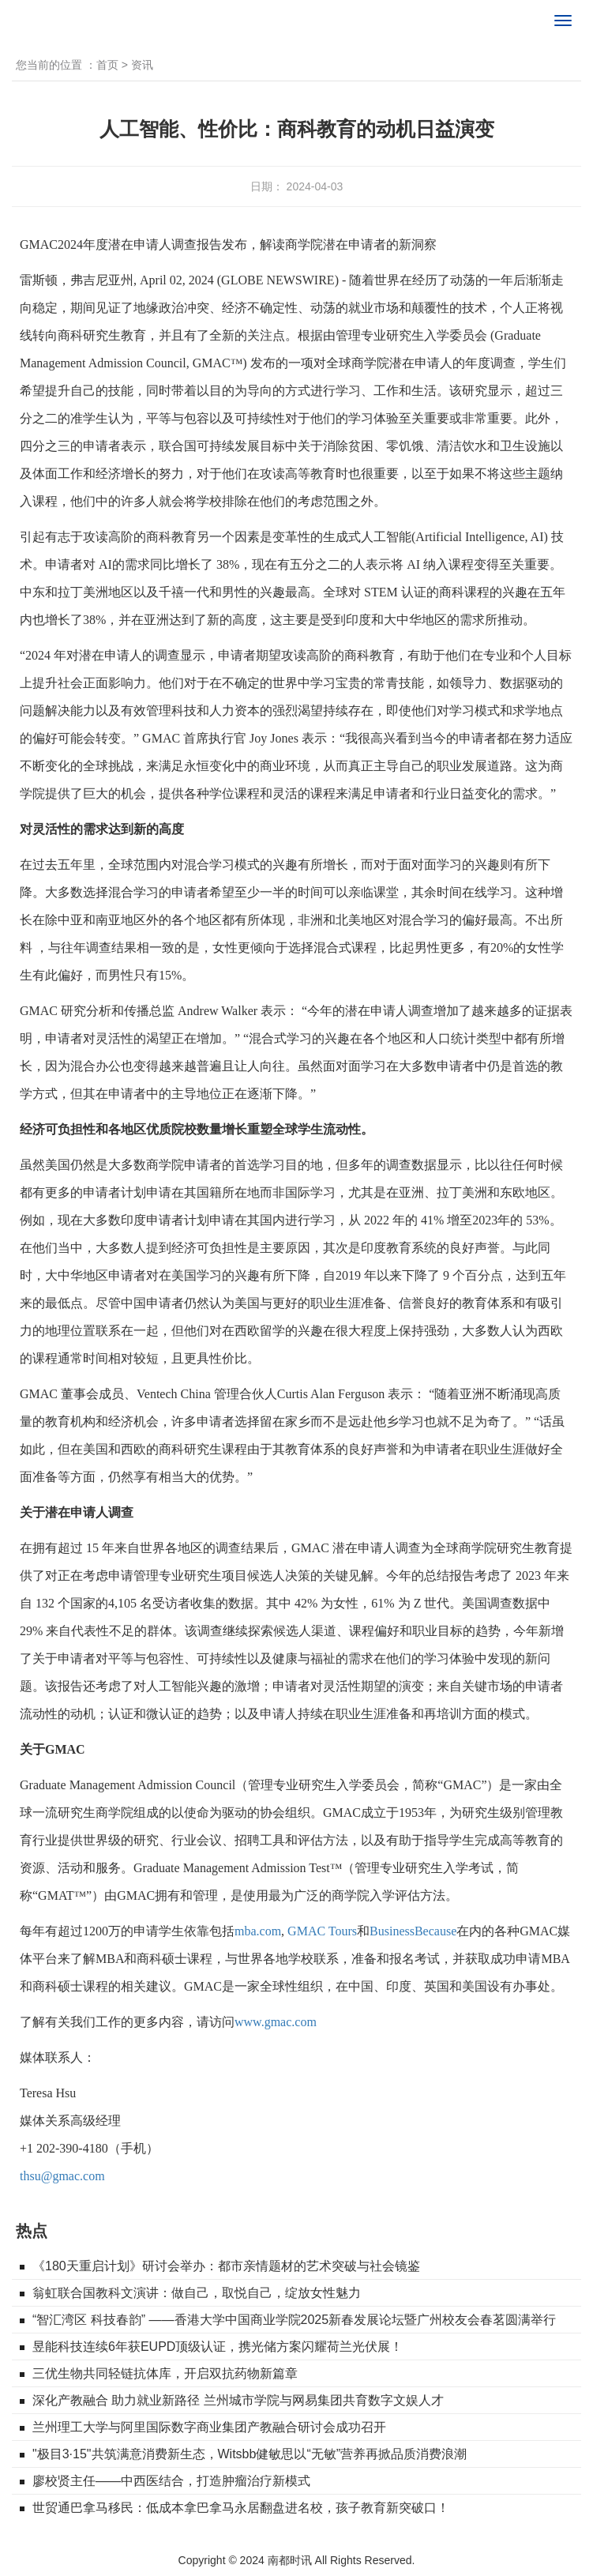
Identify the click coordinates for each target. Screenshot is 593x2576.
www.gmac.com (276, 2022)
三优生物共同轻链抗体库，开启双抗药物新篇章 (165, 2373)
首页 (107, 64)
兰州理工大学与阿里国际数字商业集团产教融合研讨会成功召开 (209, 2427)
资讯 (142, 64)
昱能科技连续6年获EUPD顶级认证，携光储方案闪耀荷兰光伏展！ (217, 2346)
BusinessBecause (413, 1931)
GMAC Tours (322, 1931)
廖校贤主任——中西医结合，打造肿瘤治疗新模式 (171, 2481)
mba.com (258, 1931)
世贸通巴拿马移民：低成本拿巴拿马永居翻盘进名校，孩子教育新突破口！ (240, 2507)
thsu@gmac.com (62, 2176)
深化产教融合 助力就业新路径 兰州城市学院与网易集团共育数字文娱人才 (238, 2400)
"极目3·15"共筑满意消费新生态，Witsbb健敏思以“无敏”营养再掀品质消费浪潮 (249, 2454)
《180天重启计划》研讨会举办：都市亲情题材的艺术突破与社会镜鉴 (226, 2266)
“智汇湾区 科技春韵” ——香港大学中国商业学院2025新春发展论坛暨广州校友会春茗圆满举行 (294, 2319)
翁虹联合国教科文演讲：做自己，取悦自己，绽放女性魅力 (196, 2293)
